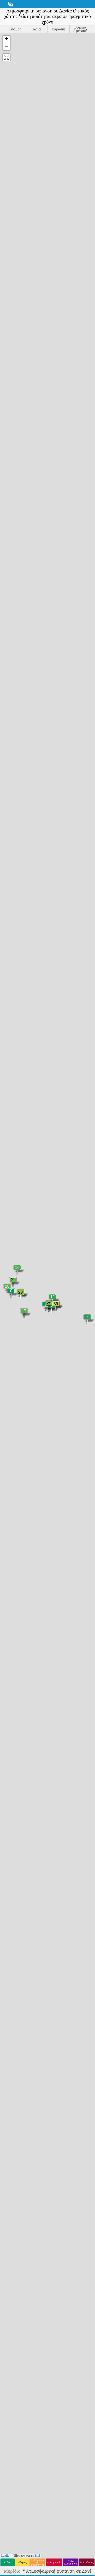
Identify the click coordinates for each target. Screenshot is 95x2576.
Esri (37, 2555)
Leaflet (5, 2555)
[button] (6, 39)
